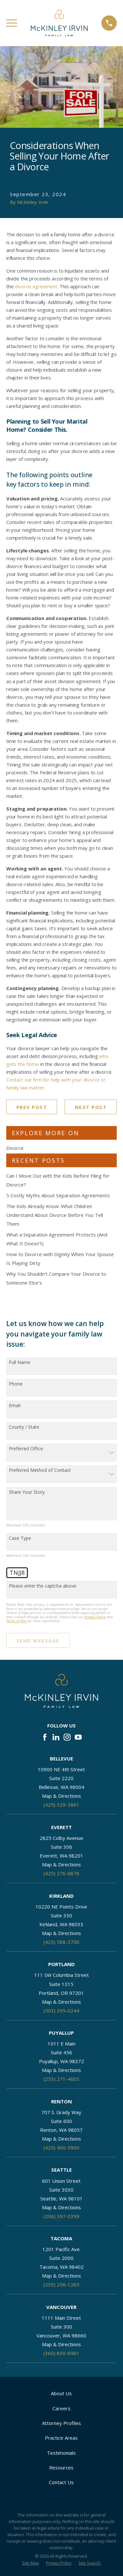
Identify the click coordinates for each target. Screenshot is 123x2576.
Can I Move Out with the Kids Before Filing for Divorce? (58, 1180)
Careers (61, 2408)
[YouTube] (78, 1737)
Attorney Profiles (61, 2423)
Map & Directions (61, 1796)
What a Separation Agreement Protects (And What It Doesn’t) (56, 1239)
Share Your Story (27, 1492)
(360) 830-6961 (61, 2353)
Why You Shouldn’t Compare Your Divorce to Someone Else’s (56, 1278)
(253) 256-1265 (61, 2284)
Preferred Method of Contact (40, 1470)
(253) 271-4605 (61, 2079)
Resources (61, 2467)
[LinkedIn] (55, 1737)
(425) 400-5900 (61, 2147)
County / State (24, 1427)
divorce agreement (36, 286)
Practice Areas (61, 2437)
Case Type (20, 1538)
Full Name (20, 1362)
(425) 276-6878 (61, 1873)
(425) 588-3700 (61, 1942)
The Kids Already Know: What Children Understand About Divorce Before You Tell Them (54, 1215)
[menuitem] (30, 2563)
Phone (16, 1384)
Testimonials (61, 2453)
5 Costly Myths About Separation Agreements (58, 1195)
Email (14, 1405)
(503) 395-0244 (61, 2010)
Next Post (91, 1107)
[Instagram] (67, 1737)
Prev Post (31, 1107)
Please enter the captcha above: (43, 1586)
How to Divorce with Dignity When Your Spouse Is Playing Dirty (60, 1258)
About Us (61, 2393)
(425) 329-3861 (61, 1804)
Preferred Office (26, 1449)
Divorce (15, 1148)
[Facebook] (44, 1737)
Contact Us (61, 2482)
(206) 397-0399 (61, 2216)
